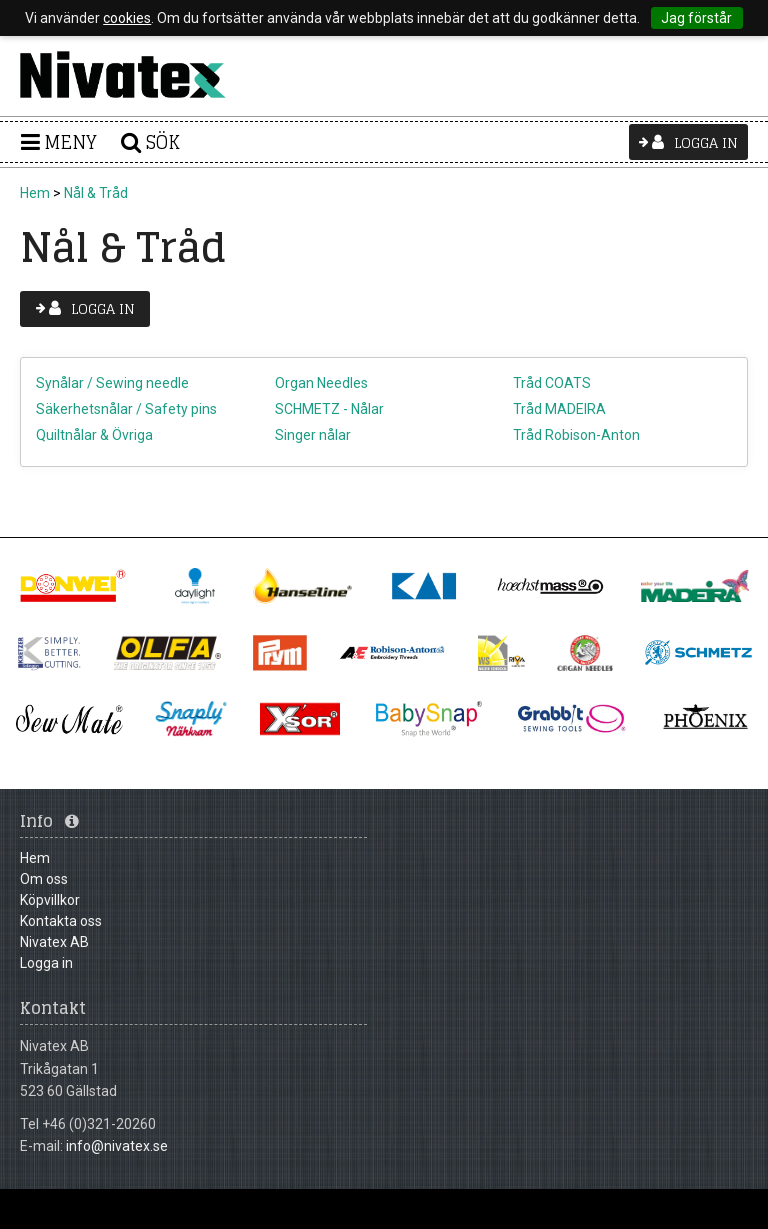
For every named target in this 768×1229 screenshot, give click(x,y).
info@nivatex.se (117, 1146)
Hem (35, 193)
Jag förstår (696, 18)
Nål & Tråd (96, 193)
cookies (127, 18)
